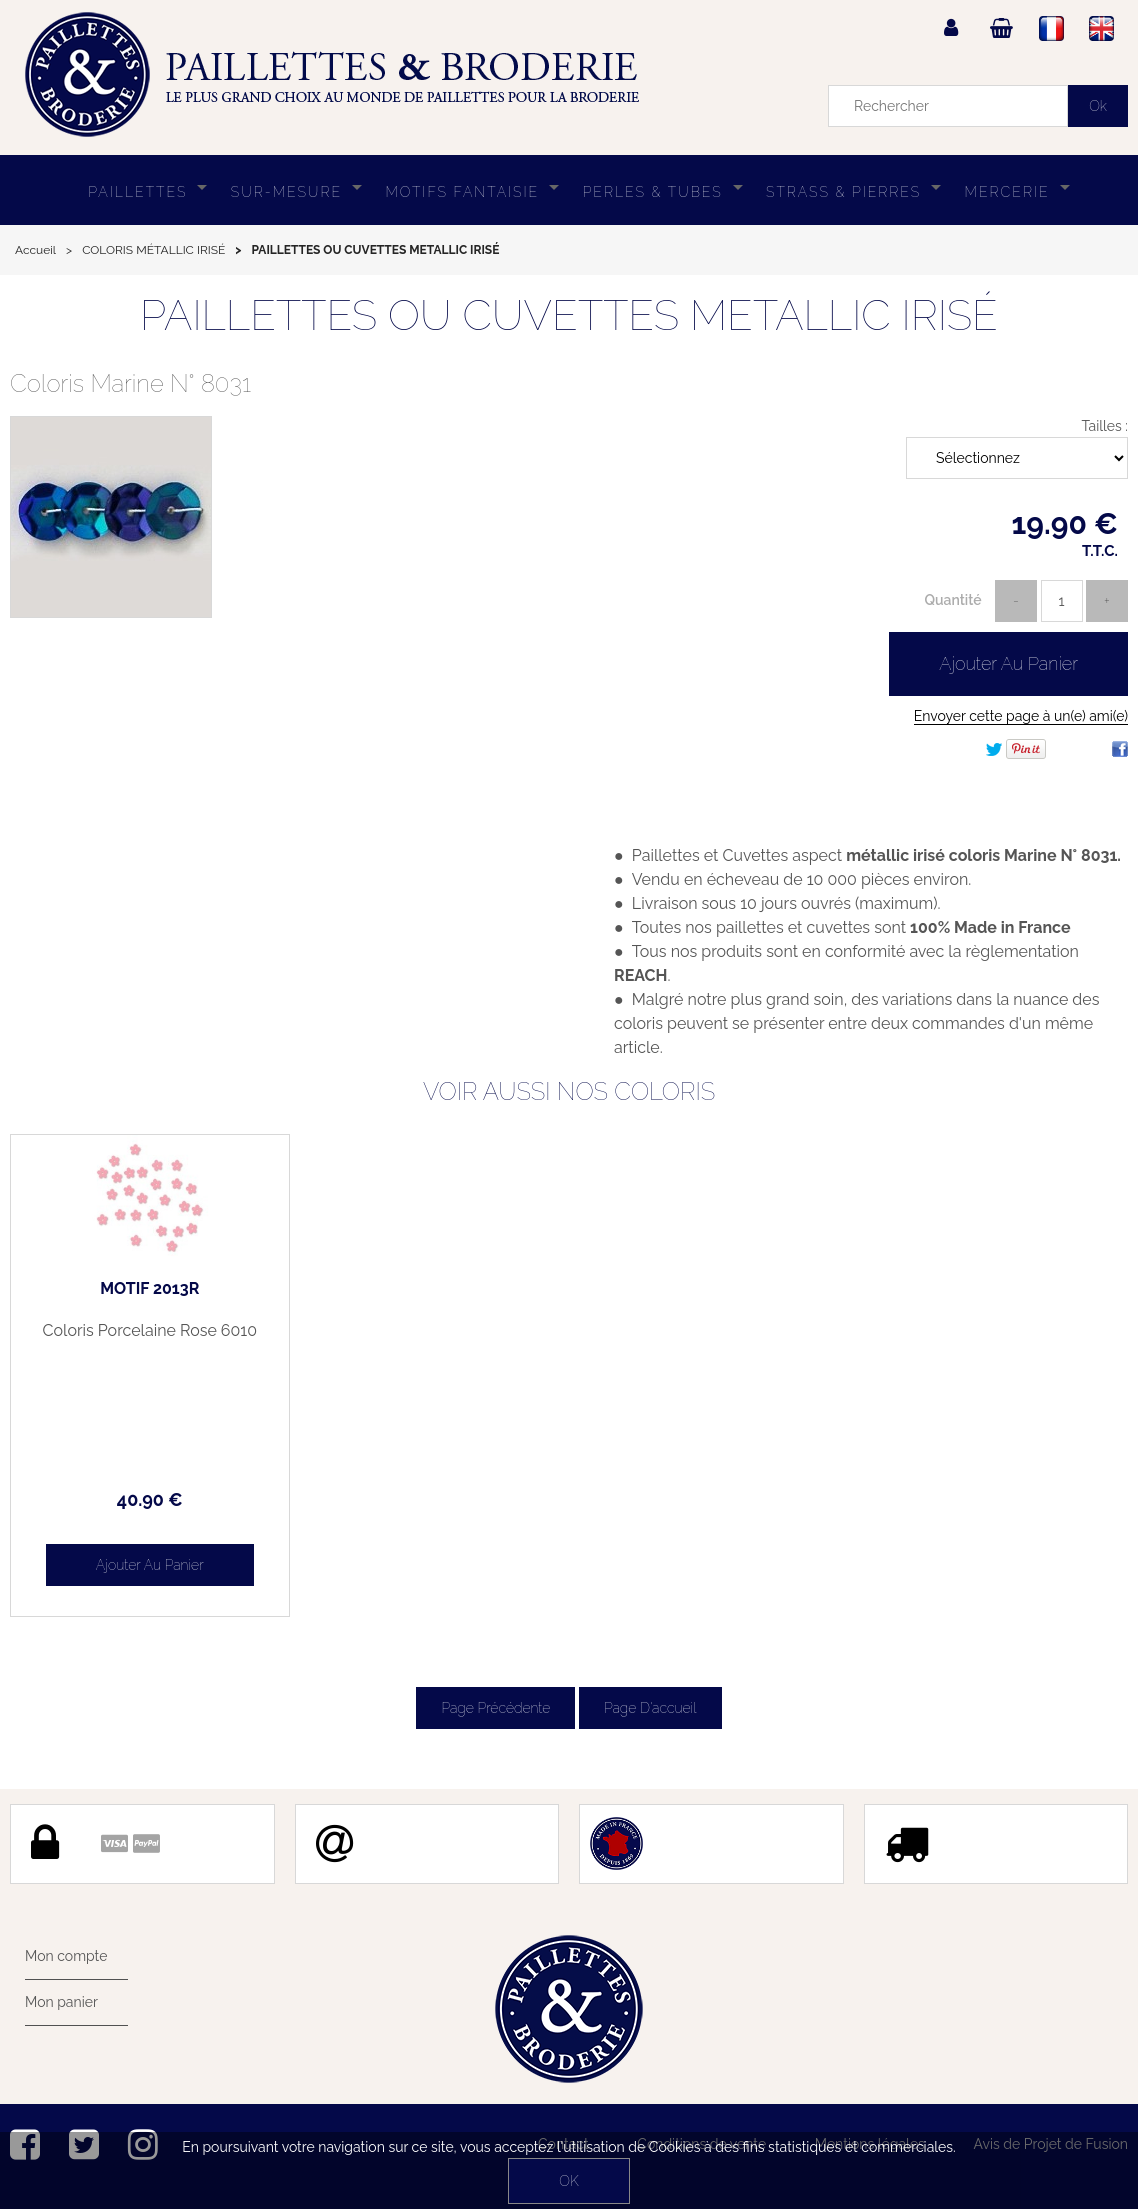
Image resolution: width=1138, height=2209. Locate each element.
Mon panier (61, 2002)
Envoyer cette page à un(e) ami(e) (1021, 716)
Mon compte (66, 1956)
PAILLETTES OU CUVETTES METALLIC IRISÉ (569, 315)
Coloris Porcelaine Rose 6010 (150, 1331)
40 (150, 1499)
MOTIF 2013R (149, 1289)
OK (568, 2181)
